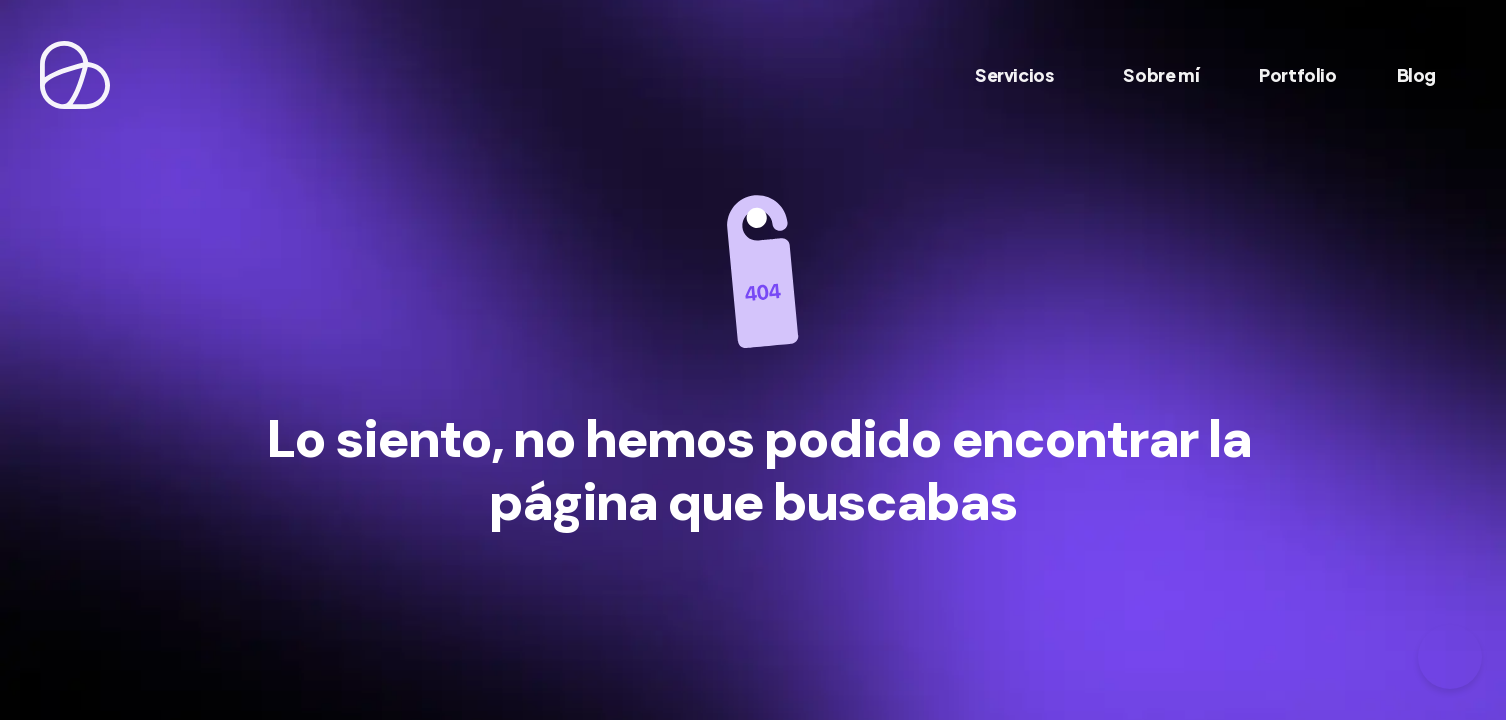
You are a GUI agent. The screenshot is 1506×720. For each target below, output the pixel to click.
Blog (1416, 75)
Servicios (1019, 75)
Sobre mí (1161, 75)
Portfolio (1297, 75)
